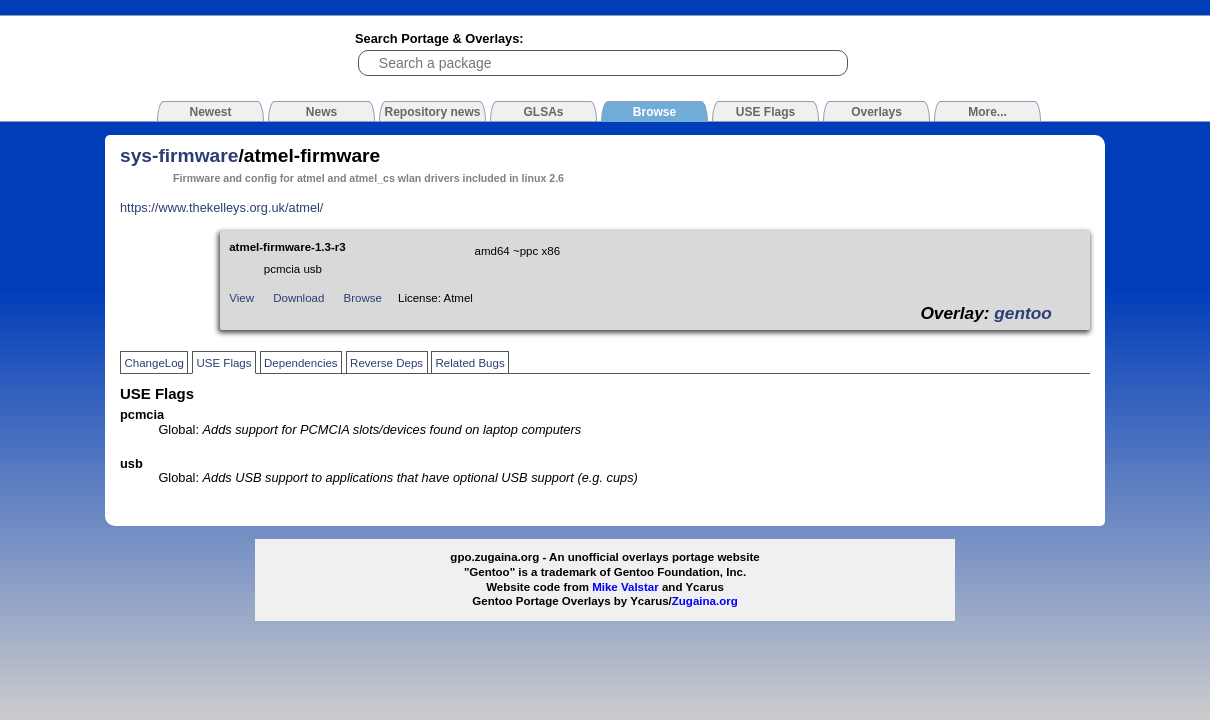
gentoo (1023, 313)
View (241, 298)
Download (298, 298)
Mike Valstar (625, 587)
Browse (363, 298)
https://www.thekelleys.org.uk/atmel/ (221, 207)
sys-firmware (179, 155)
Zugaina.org (705, 601)
